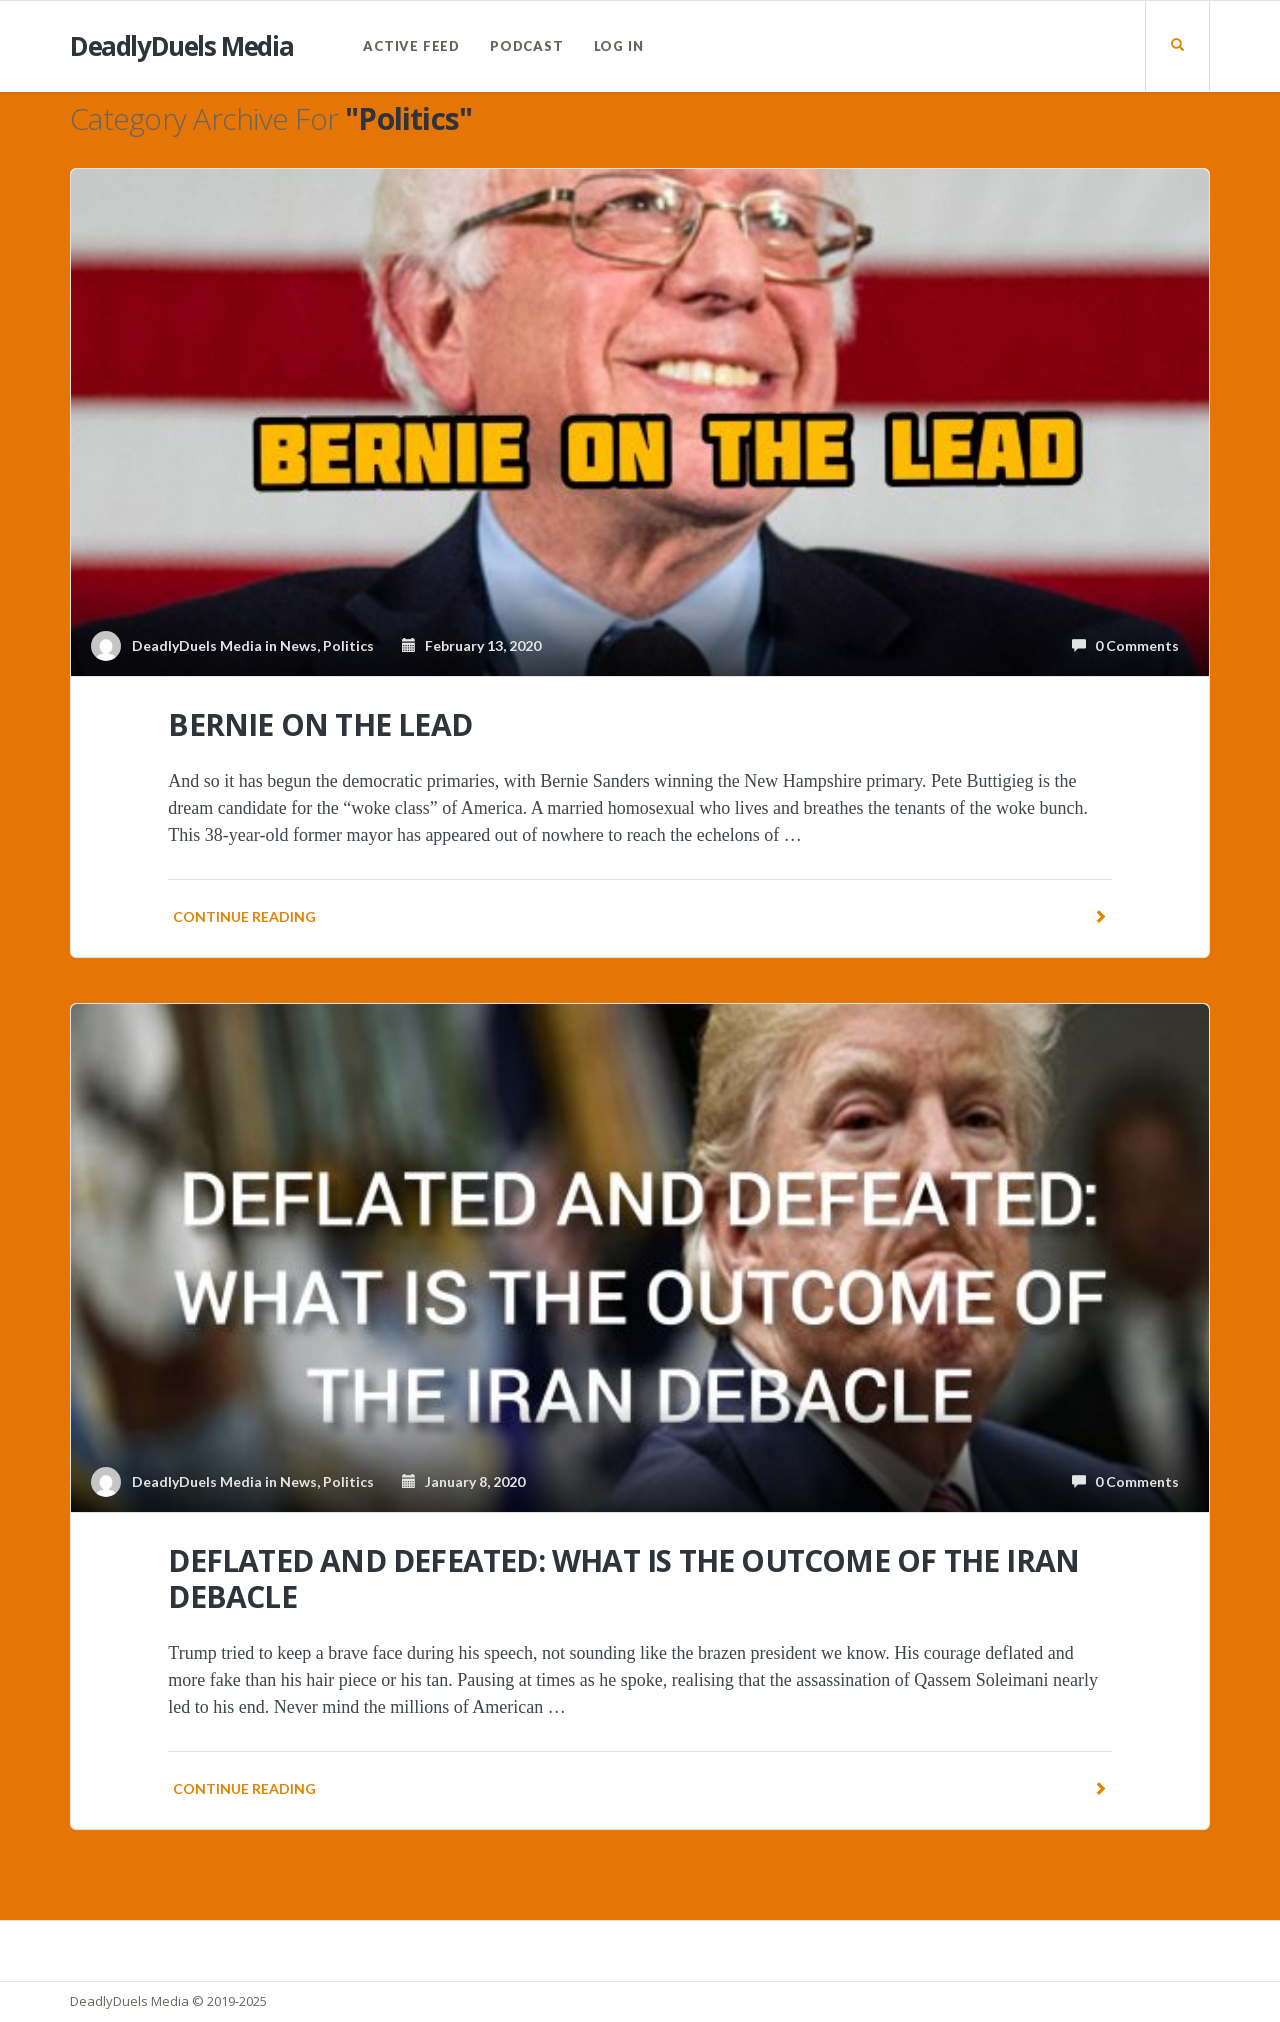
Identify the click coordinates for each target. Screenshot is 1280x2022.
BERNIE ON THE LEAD (320, 724)
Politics (348, 645)
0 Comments (1125, 645)
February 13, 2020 (471, 645)
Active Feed (411, 46)
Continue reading (639, 916)
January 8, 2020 (463, 1481)
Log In (619, 46)
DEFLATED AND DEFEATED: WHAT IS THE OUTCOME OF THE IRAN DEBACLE (623, 1578)
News (298, 645)
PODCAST (527, 46)
